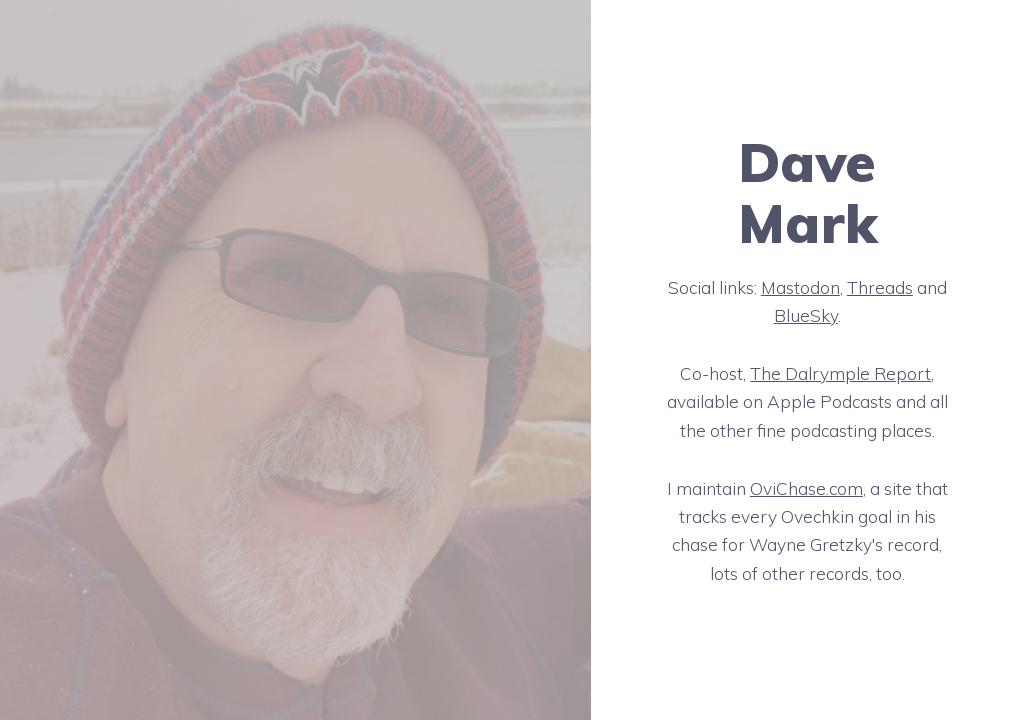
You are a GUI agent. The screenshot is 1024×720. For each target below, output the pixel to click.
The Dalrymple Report (840, 373)
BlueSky (806, 315)
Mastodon (800, 287)
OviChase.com (806, 488)
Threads (880, 287)
